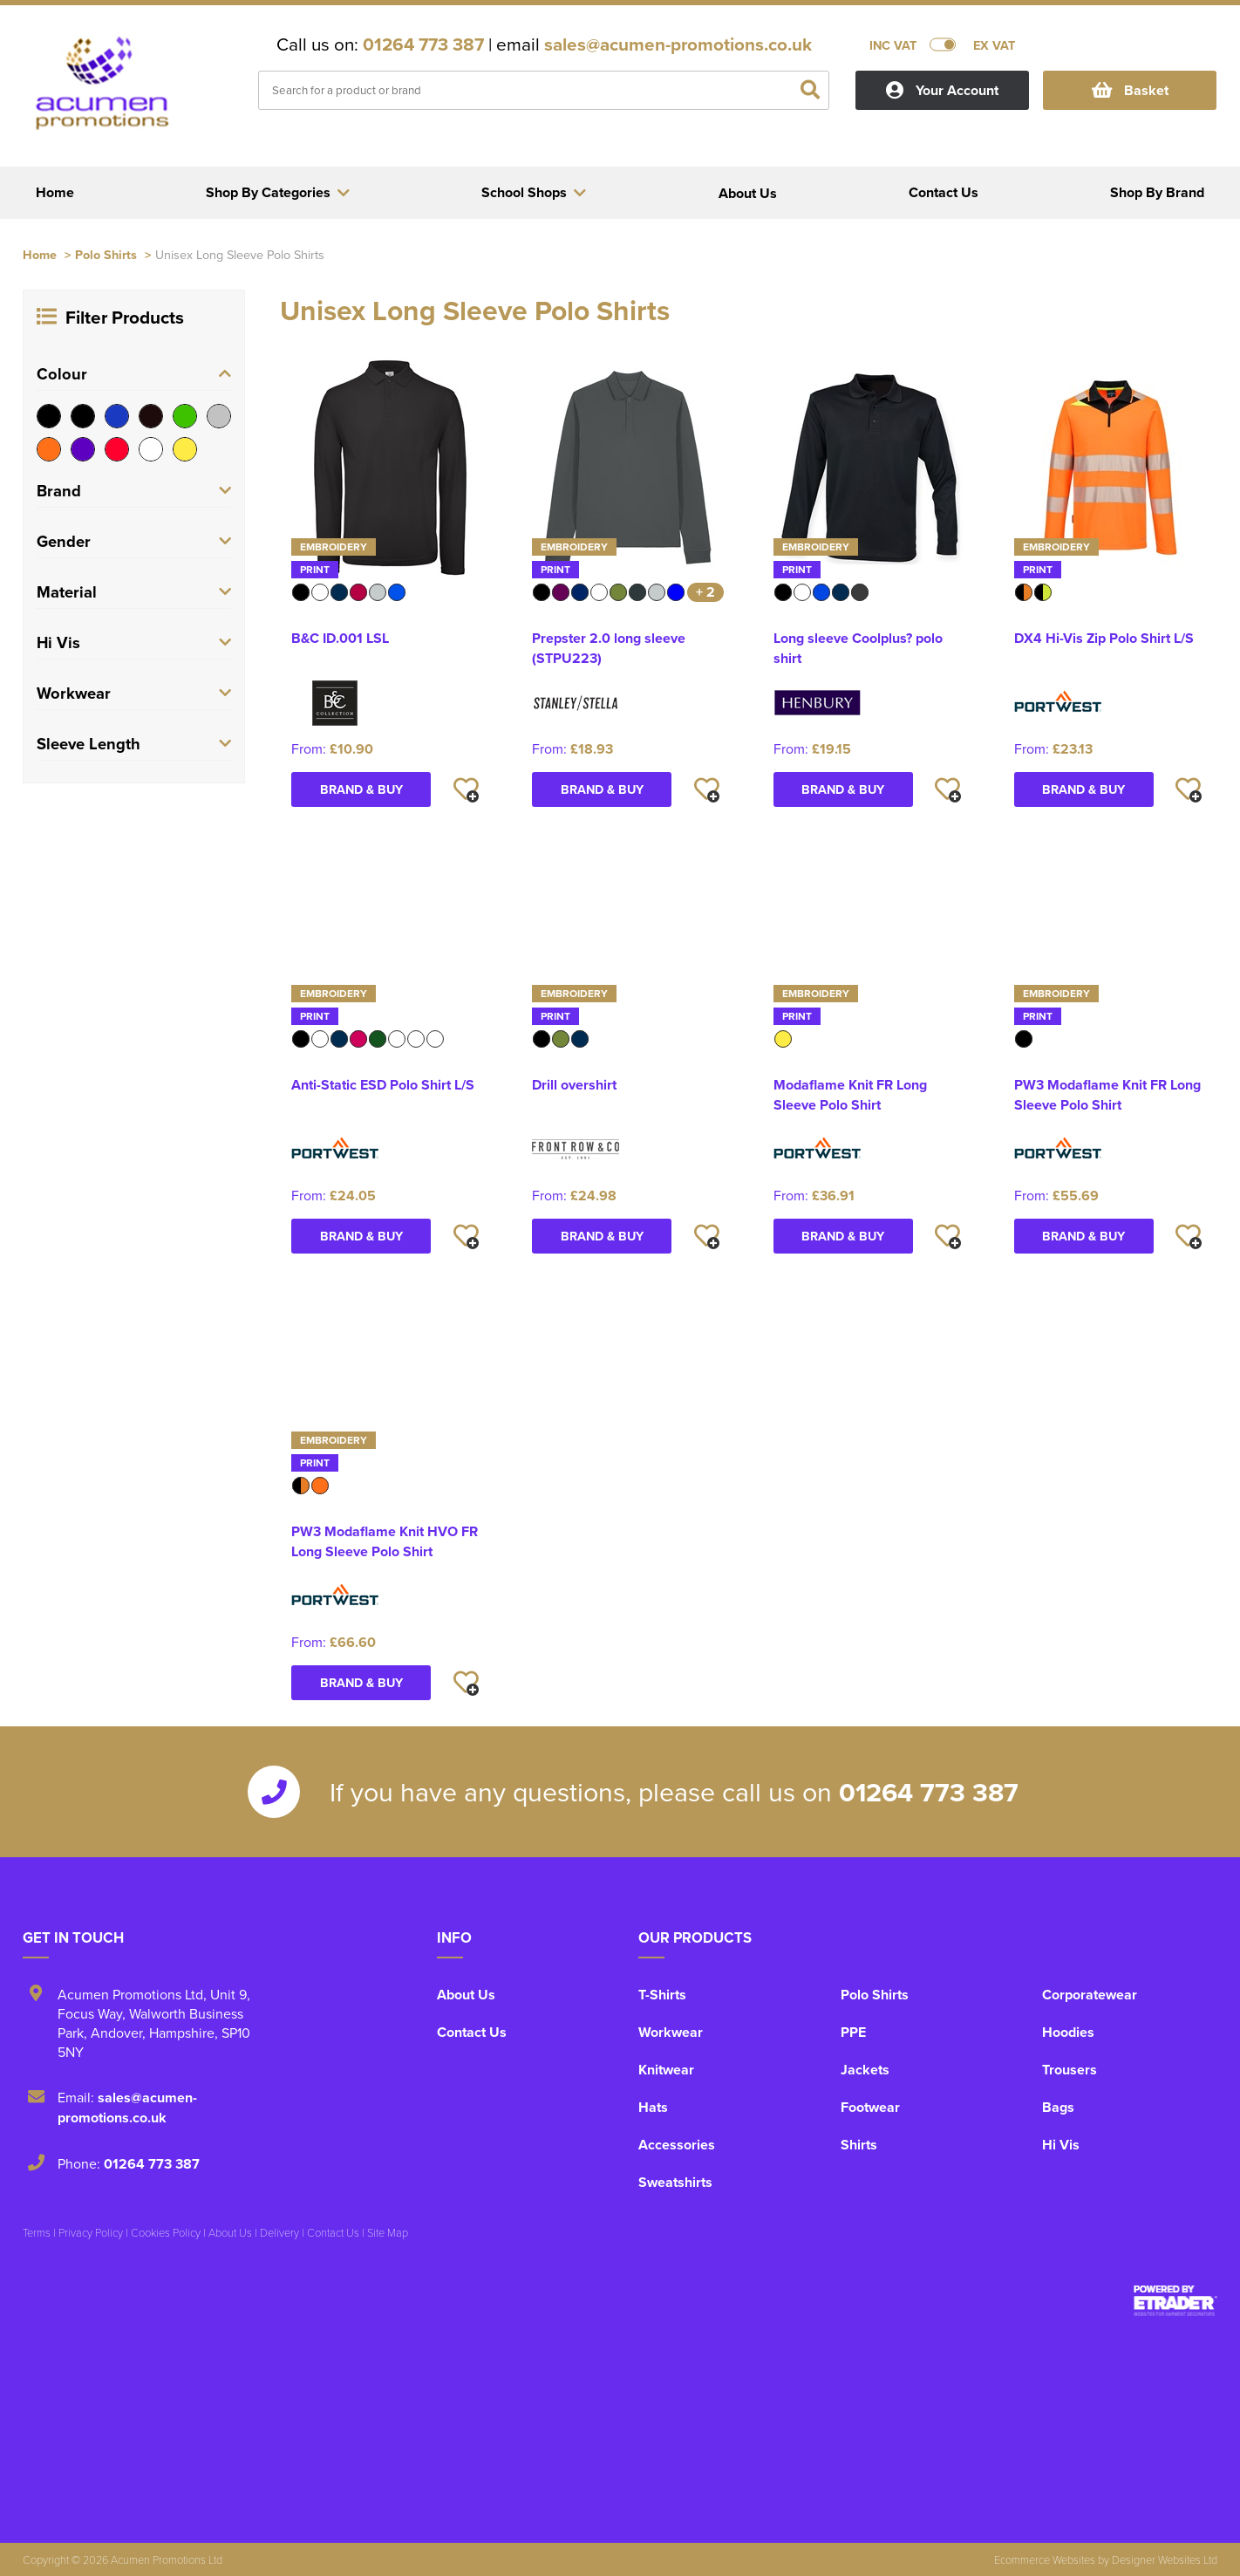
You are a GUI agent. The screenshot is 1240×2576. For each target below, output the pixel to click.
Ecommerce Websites (1044, 2559)
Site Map (387, 2232)
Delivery (279, 2232)
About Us (466, 1995)
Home (40, 254)
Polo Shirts (106, 254)
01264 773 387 (423, 44)
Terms (37, 2232)
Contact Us (472, 2032)
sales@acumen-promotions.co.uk (678, 44)
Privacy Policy (90, 2232)
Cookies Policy (166, 2232)
